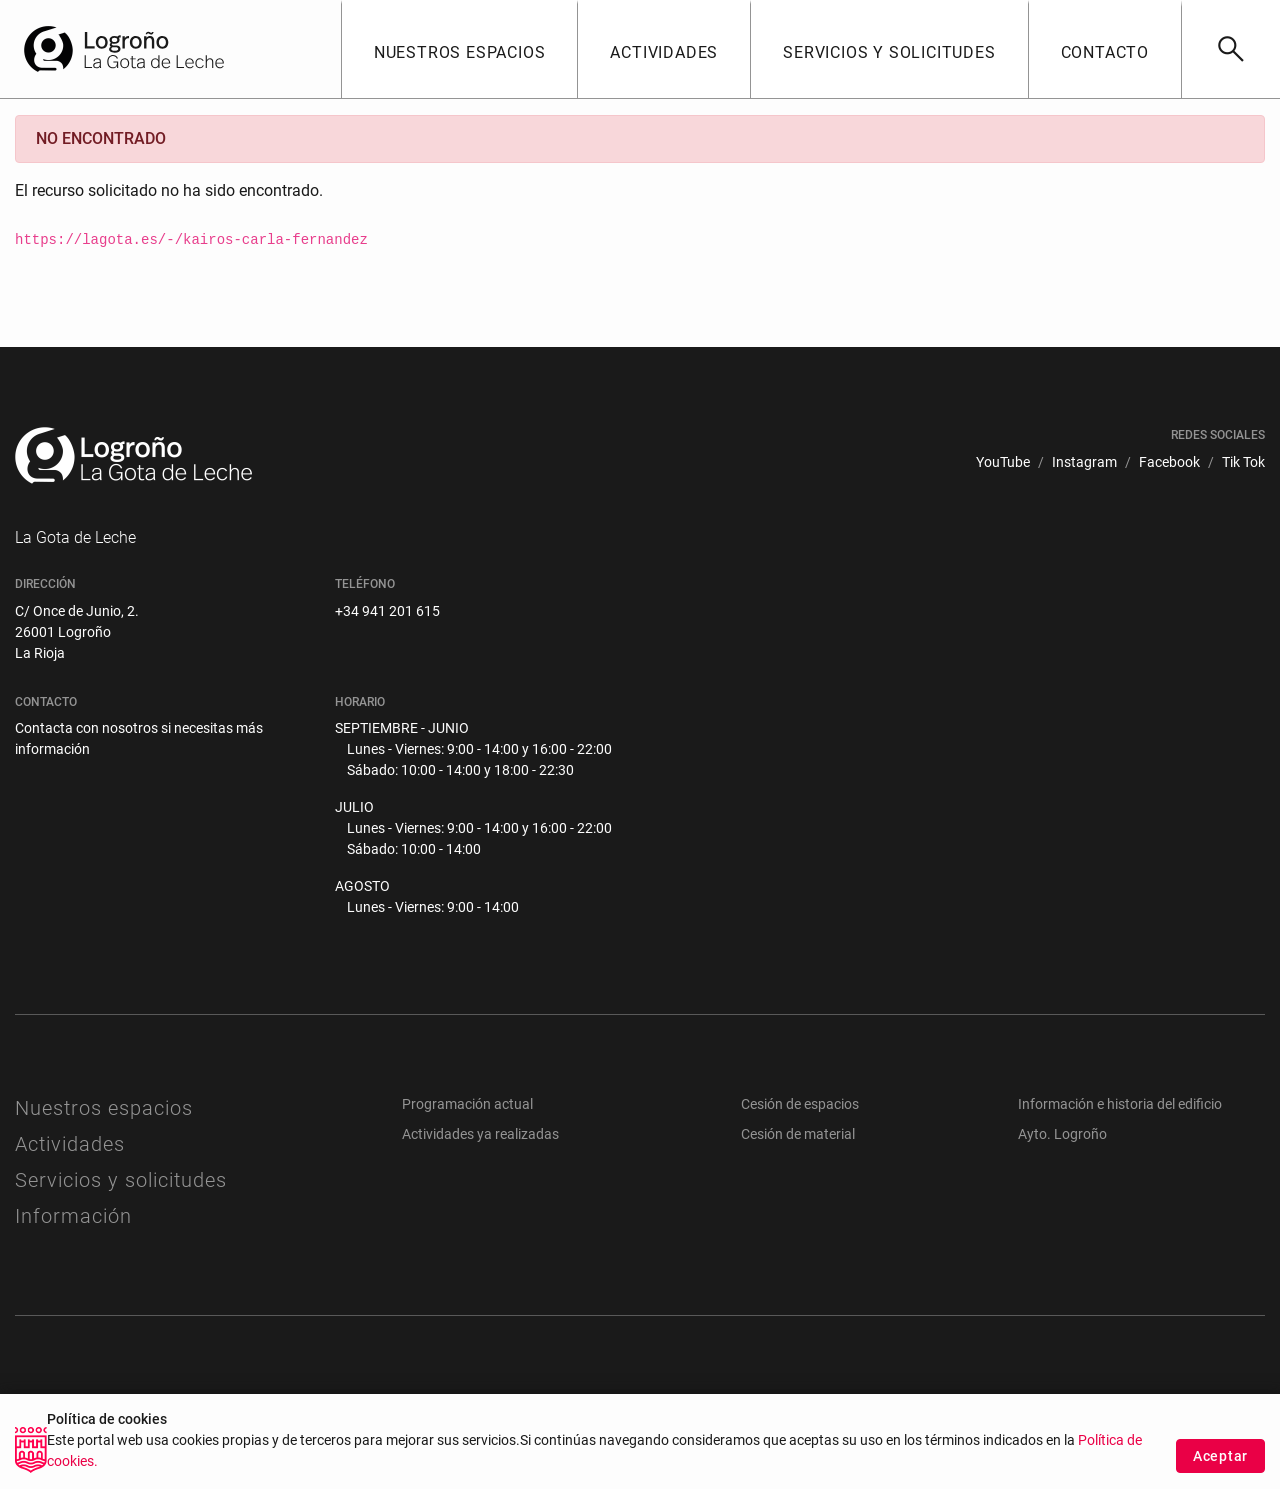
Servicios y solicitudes (121, 1180)
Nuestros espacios (104, 1108)
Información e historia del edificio (1120, 1104)
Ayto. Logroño (1062, 1134)
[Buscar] (1230, 49)
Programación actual (467, 1104)
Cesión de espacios (800, 1104)
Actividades (70, 1144)
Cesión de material (798, 1134)
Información (73, 1216)
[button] (459, 49)
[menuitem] (1003, 462)
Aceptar (1220, 1468)
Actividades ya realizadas (480, 1134)
